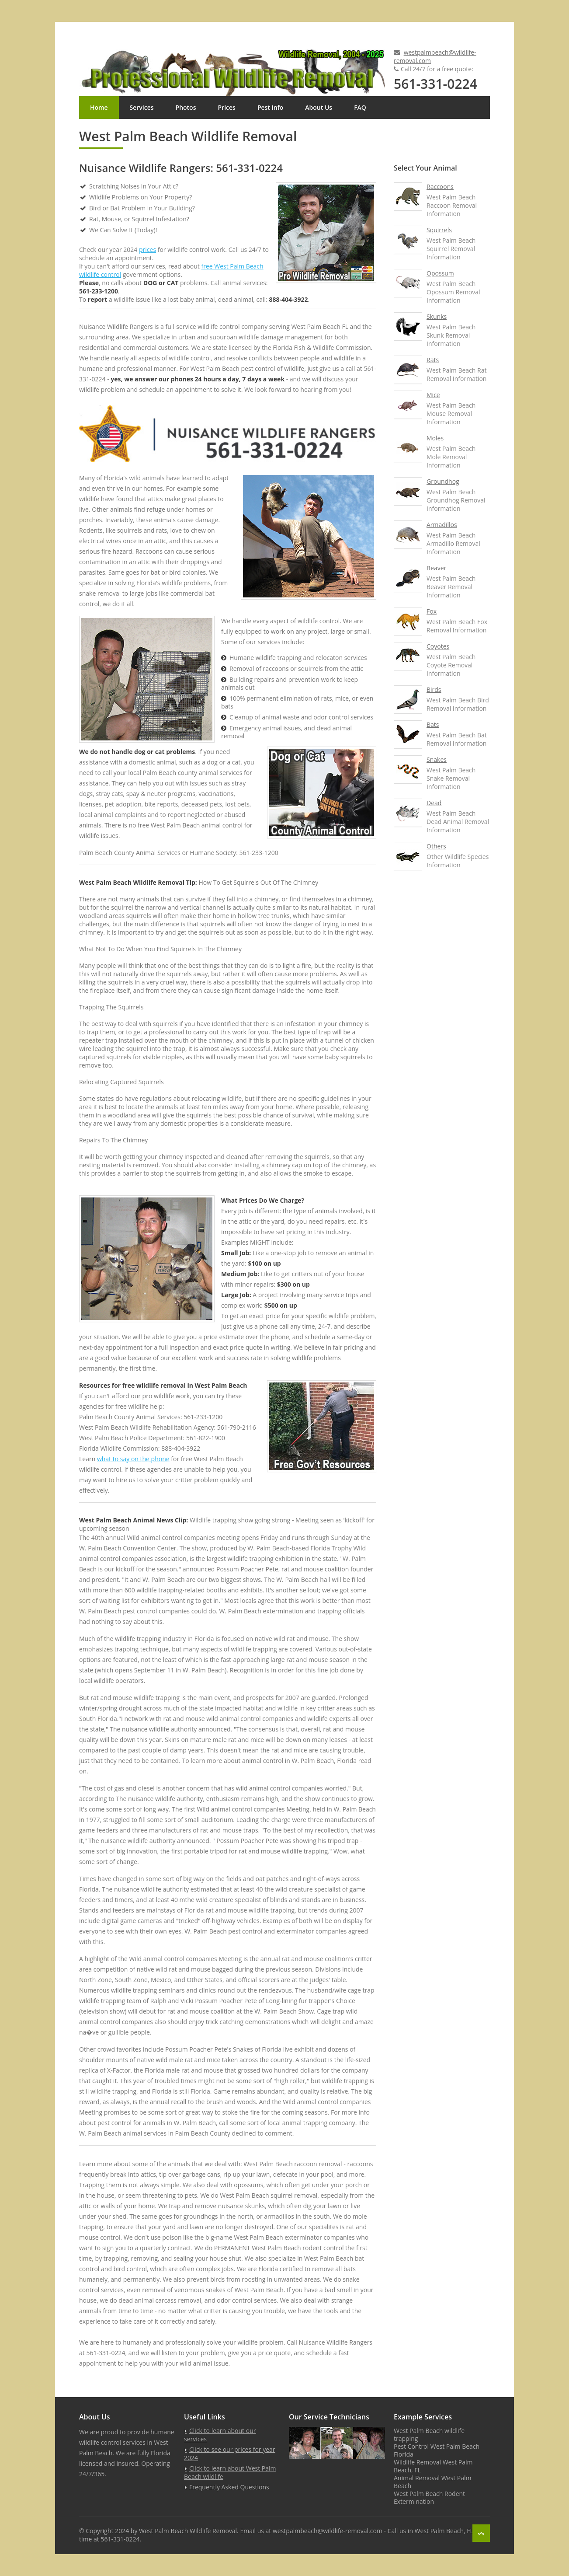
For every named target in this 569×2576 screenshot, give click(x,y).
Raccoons (440, 186)
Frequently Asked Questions (229, 2487)
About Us (318, 107)
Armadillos (442, 524)
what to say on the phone (133, 1459)
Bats (433, 724)
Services (142, 107)
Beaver (436, 568)
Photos (186, 107)
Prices (226, 107)
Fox (432, 611)
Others (436, 846)
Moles (435, 438)
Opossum (440, 273)
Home (99, 107)
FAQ (360, 107)
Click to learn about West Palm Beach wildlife (230, 2472)
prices (147, 249)
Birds (434, 689)
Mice (433, 395)
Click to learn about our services (220, 2434)
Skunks (437, 316)
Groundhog (443, 481)
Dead (434, 803)
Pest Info (270, 107)
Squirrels (439, 230)
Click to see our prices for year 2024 (229, 2453)
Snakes (437, 759)
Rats (433, 360)
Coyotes (438, 646)
